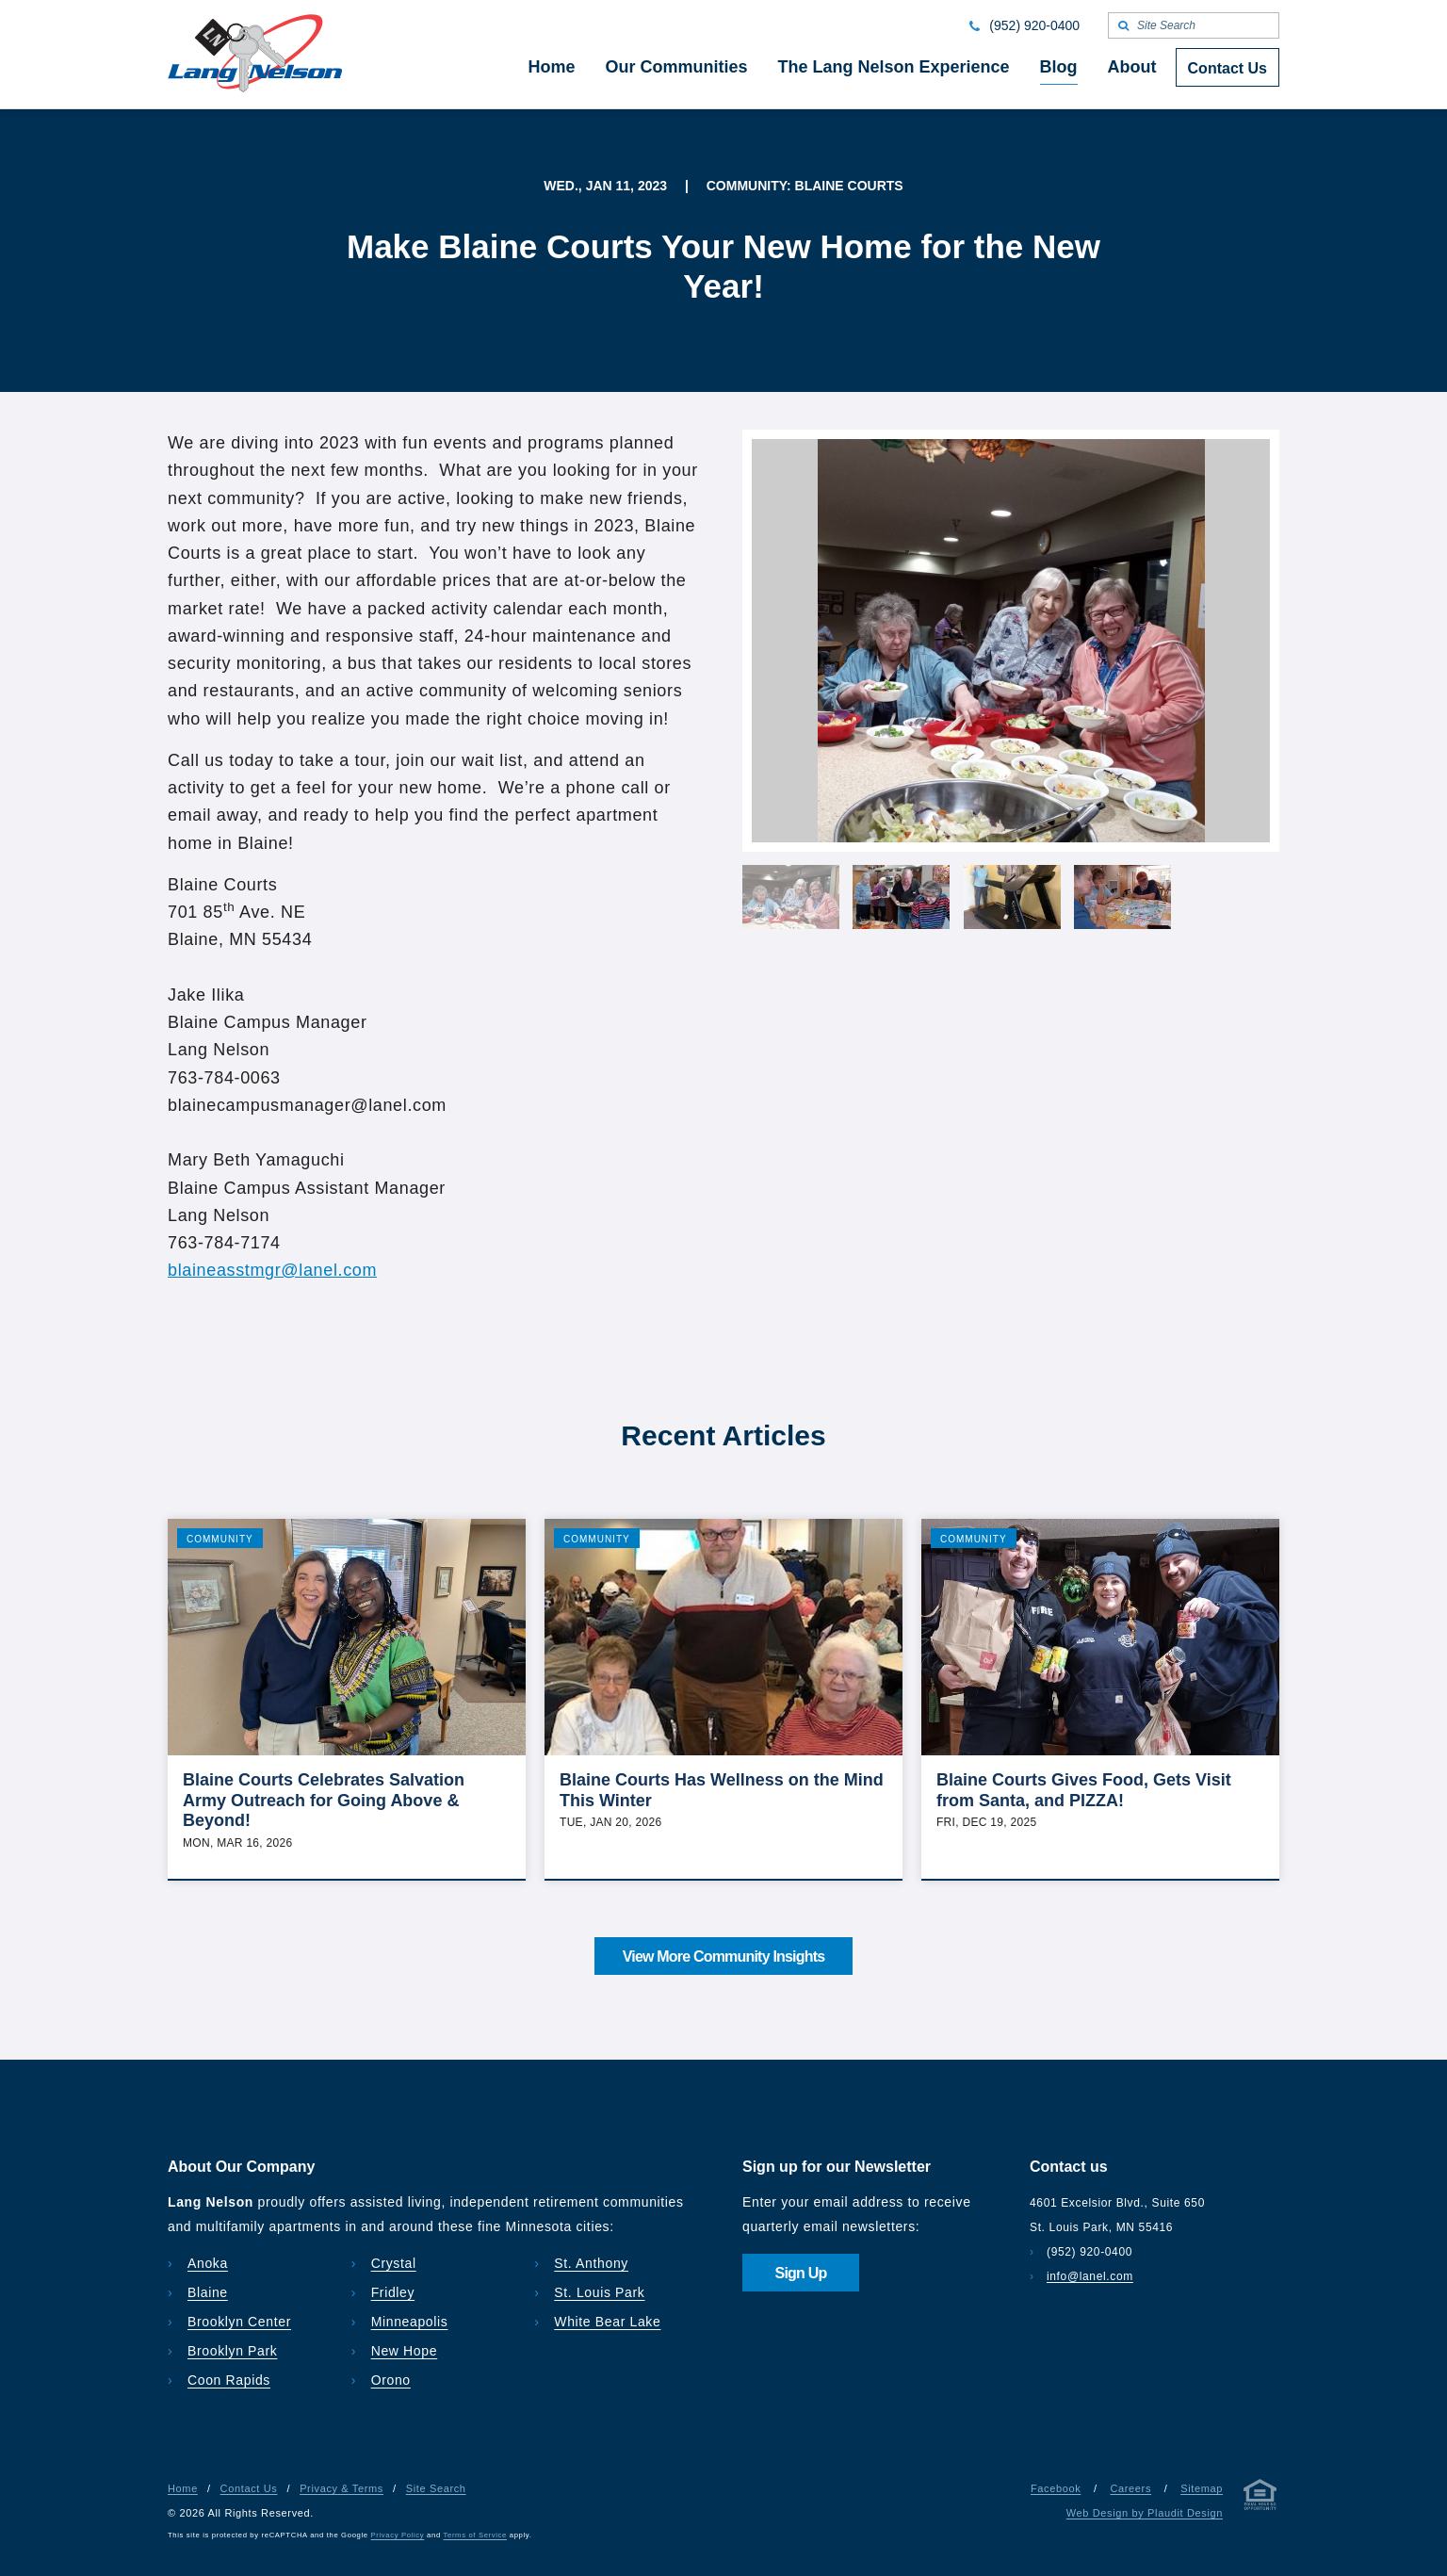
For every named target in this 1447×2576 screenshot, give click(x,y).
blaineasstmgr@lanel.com (272, 1270)
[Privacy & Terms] (1260, 2498)
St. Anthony (591, 2263)
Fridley (393, 2292)
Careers (1130, 2488)
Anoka (207, 2263)
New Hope (404, 2350)
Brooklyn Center (239, 2321)
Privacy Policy (398, 2535)
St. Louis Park (599, 2292)
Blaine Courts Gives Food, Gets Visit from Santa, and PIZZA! (1083, 1790)
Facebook (1056, 2488)
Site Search (436, 2488)
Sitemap (1201, 2488)
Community (220, 1539)
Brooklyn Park (232, 2350)
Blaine (207, 2292)
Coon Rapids (228, 2380)
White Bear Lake (607, 2321)
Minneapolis (409, 2321)
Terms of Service (475, 2535)
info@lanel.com (1090, 2276)
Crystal (393, 2263)
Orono (391, 2380)
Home (183, 2488)
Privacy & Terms (341, 2488)
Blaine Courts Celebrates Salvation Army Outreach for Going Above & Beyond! (323, 1800)
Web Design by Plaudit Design (1144, 2513)
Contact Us (249, 2488)
